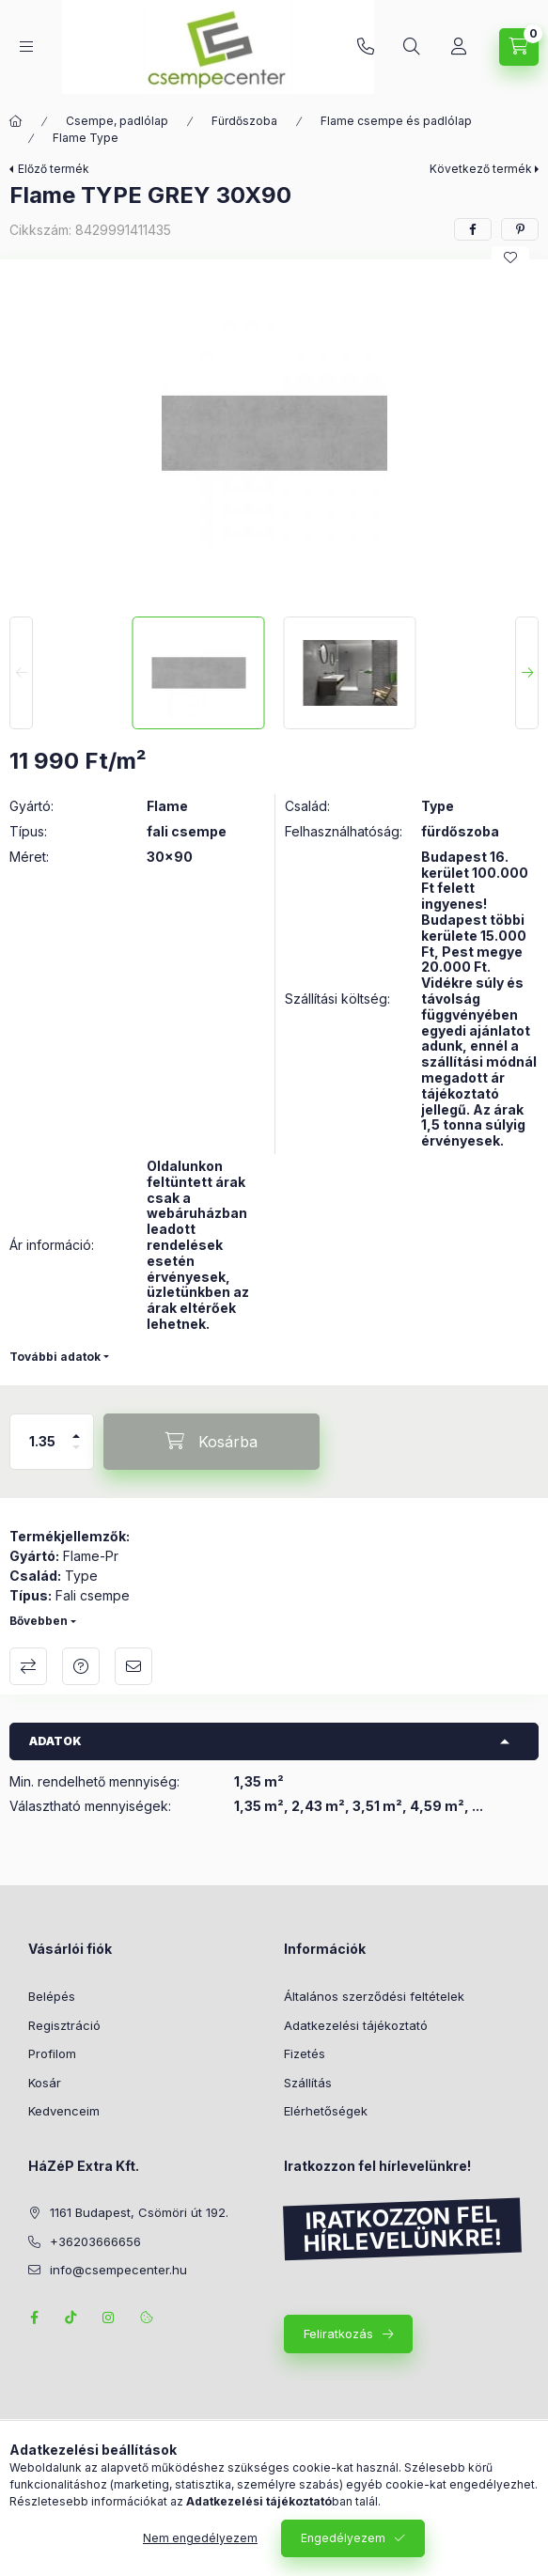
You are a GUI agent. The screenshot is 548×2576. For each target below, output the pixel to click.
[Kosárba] (211, 1441)
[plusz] (76, 1428)
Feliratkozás (338, 2333)
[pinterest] (520, 229)
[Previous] (21, 673)
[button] (274, 433)
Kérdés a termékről (81, 1666)
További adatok (55, 1357)
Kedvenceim (64, 2110)
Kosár (44, 2082)
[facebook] (473, 229)
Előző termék (53, 169)
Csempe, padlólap (117, 121)
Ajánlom (133, 1666)
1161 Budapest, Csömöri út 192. (139, 2212)
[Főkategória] (16, 121)
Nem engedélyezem (200, 2538)
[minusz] (76, 1455)
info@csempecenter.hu (118, 2269)
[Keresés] (412, 47)
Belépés (51, 1996)
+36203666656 (366, 47)
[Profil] (459, 47)
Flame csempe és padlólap (396, 121)
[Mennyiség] (42, 1441)
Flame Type (85, 138)
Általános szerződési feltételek (374, 1996)
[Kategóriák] (26, 46)
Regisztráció (64, 2025)
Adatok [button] (55, 1741)
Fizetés (304, 2053)
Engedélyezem (343, 2538)
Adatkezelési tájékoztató (356, 2025)
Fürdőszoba (244, 121)
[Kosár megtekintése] (519, 47)
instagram (109, 2317)
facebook (34, 2317)
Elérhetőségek (326, 2110)
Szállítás (308, 2082)
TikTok (71, 2317)
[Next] (527, 673)
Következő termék (481, 169)
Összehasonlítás (28, 1666)
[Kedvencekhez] (510, 257)
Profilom (52, 2053)
